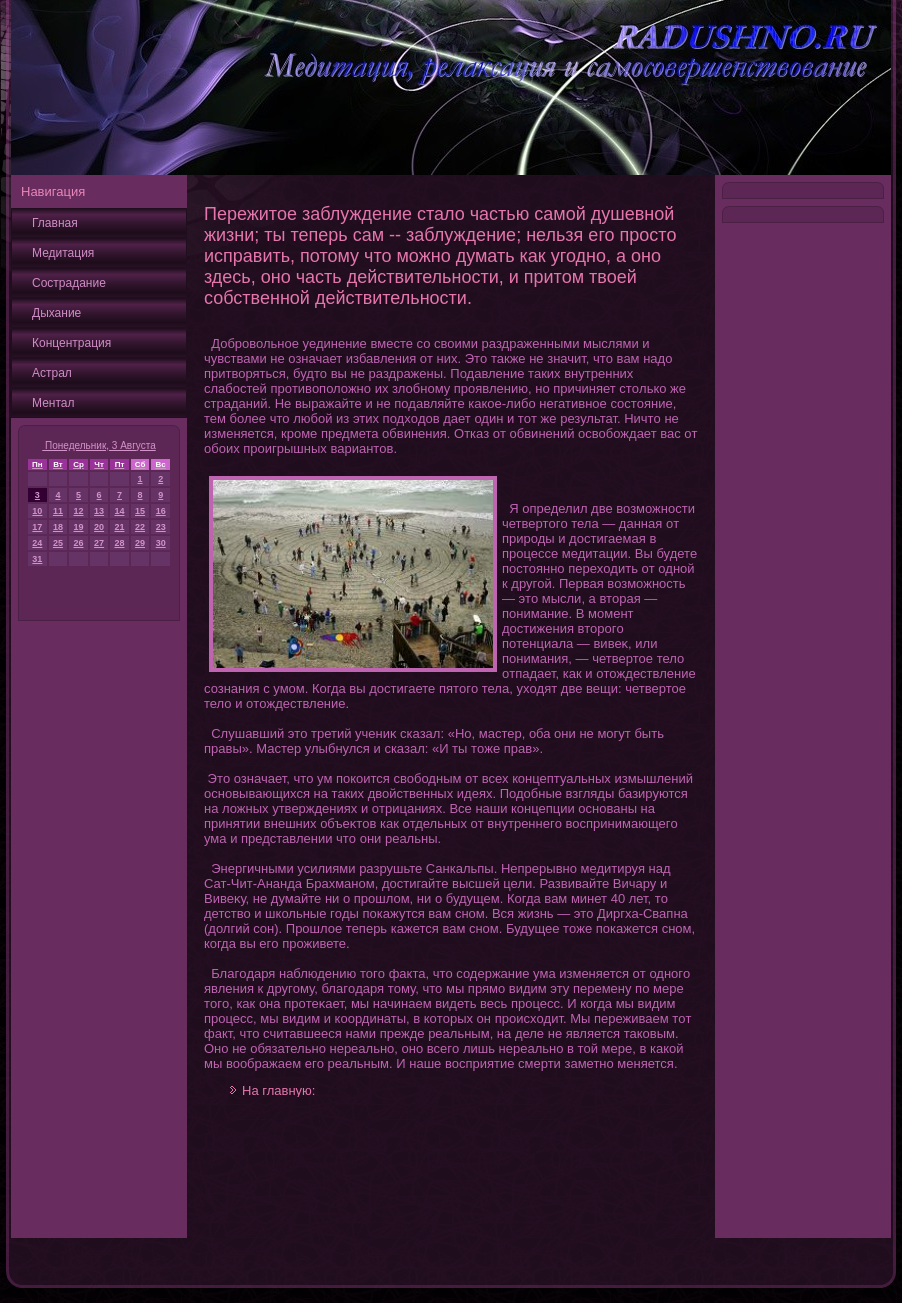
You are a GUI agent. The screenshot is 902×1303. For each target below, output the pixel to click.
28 (119, 543)
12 (79, 511)
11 (58, 511)
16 (161, 511)
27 (99, 543)
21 (119, 527)
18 (58, 527)
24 (37, 543)
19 (79, 527)
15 (140, 511)
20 (99, 527)
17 (37, 527)
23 (161, 527)
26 (79, 543)
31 (37, 559)
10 (37, 511)
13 (99, 511)
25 (58, 543)
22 (140, 527)
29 (140, 543)
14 (119, 511)
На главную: (278, 1090)
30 (161, 543)
